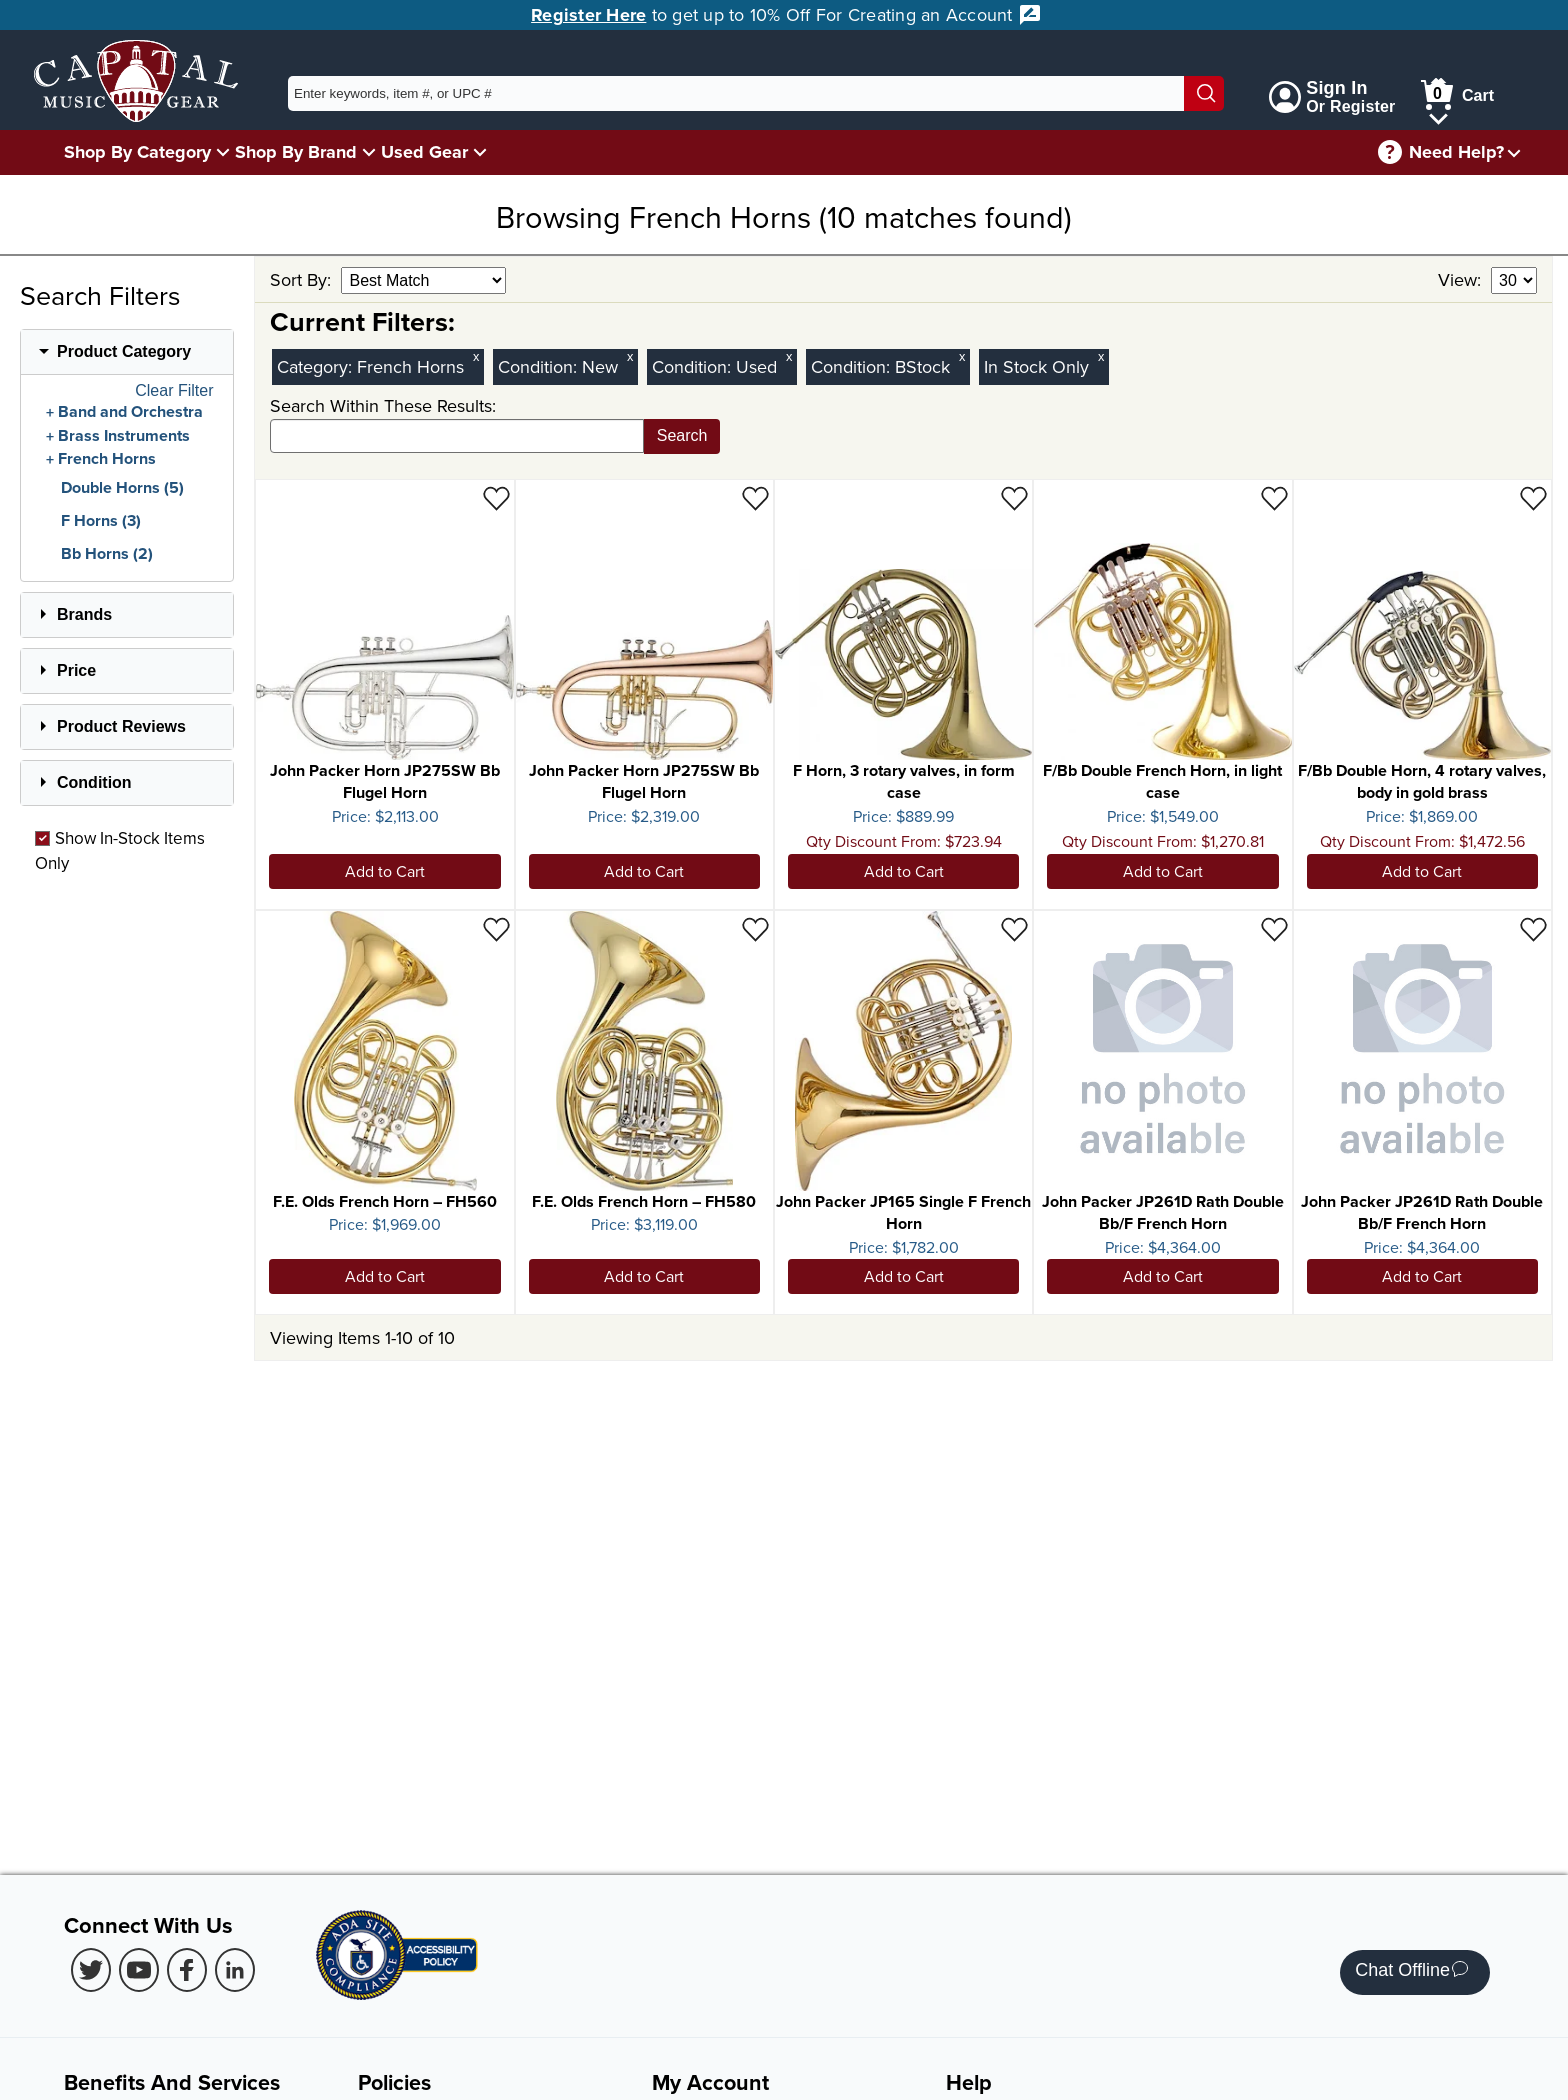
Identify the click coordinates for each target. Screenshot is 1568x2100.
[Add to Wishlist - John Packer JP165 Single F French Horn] (1014, 928)
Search (682, 435)
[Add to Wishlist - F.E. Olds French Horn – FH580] (755, 928)
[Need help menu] (1514, 152)
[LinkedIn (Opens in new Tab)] (235, 1970)
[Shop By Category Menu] (223, 151)
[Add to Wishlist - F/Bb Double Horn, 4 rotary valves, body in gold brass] (1533, 497)
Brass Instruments (124, 436)
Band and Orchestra (130, 412)
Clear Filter (174, 391)
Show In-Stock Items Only (120, 850)
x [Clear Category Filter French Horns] (476, 356)
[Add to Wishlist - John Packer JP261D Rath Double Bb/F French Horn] (1274, 928)
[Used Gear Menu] (480, 151)
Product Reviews (121, 726)
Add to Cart (385, 871)
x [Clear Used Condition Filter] (789, 356)
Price (76, 670)
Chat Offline (1411, 1972)
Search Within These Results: (383, 405)
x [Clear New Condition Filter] (630, 356)
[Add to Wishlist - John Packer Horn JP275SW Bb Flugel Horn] (496, 497)
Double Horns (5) (122, 487)
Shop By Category (137, 152)
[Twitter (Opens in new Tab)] (91, 1970)
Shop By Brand (296, 152)
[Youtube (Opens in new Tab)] (139, 1970)
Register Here (588, 15)
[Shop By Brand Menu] (369, 151)
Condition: (540, 366)
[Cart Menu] (1438, 115)
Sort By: (303, 279)
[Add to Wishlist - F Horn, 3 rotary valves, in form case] (1014, 497)
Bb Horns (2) (107, 553)
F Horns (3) (101, 520)
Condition (94, 782)
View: (1462, 279)
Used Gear (424, 152)
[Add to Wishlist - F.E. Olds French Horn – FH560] (496, 928)
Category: (317, 366)
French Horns (107, 459)
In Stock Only (1036, 366)
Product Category (124, 351)
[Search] (1204, 93)
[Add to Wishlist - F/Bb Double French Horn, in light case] (1274, 497)
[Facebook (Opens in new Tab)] (187, 1970)
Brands (84, 614)
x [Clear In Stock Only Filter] (1101, 356)
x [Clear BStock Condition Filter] (962, 356)
